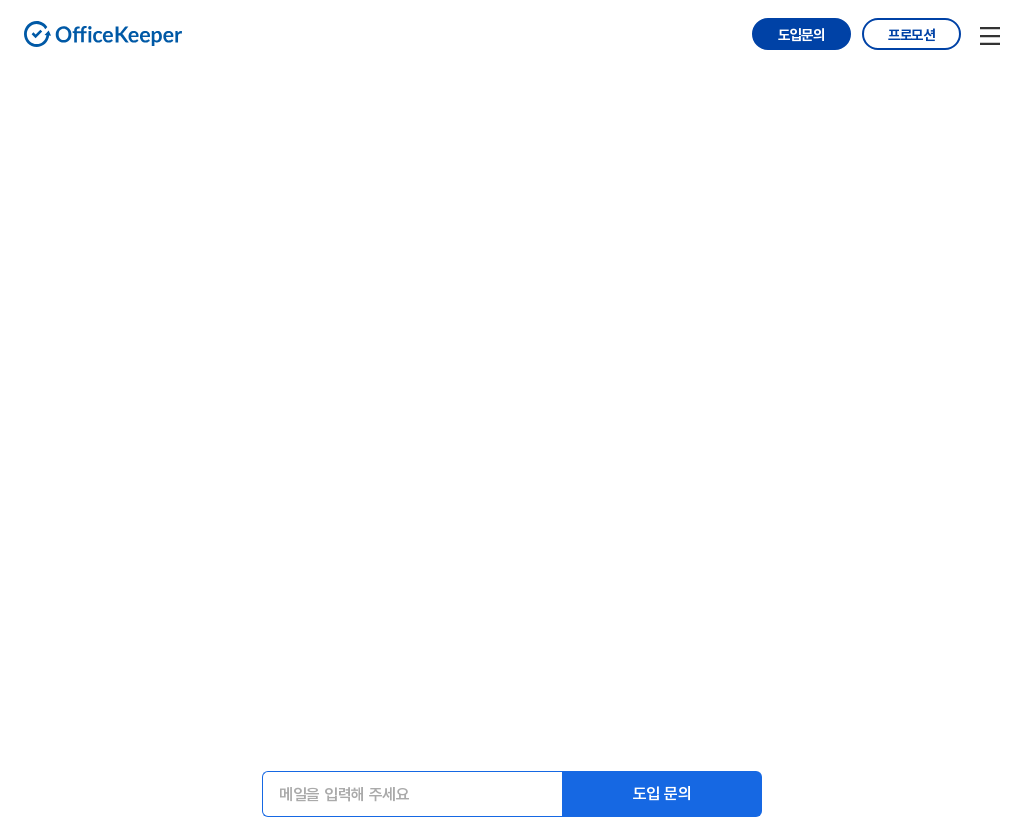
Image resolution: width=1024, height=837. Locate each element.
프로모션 (911, 34)
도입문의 (801, 34)
